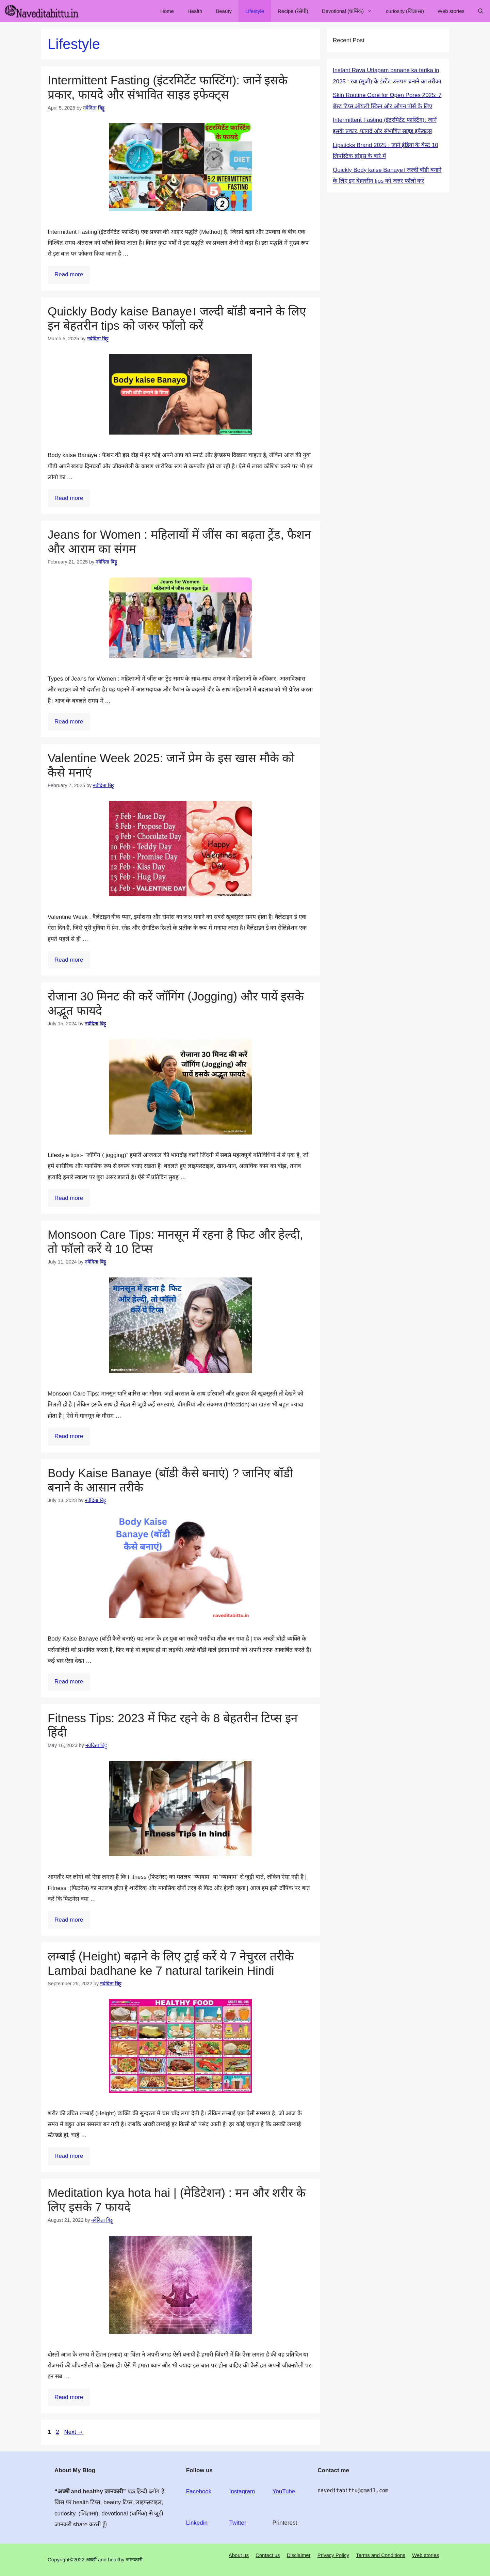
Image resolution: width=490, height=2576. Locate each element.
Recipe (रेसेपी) (293, 11)
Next (73, 2432)
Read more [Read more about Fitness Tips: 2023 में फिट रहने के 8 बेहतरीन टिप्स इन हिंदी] (68, 1920)
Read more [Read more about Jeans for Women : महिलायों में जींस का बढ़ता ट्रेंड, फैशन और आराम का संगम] (68, 721)
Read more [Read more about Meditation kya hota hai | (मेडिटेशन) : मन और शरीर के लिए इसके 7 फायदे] (68, 2397)
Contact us (268, 2555)
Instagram (242, 2491)
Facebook (199, 2491)
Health (194, 11)
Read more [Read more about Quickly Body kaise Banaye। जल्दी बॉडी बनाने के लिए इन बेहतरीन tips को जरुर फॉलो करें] (68, 498)
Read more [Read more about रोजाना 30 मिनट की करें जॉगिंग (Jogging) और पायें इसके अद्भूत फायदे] (68, 1198)
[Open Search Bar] (480, 11)
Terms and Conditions (380, 2555)
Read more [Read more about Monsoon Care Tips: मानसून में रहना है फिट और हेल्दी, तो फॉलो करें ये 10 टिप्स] (68, 1436)
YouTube (283, 2491)
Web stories (451, 11)
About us (239, 2555)
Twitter (237, 2523)
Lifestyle (254, 11)
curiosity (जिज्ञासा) (405, 11)
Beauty (224, 11)
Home (167, 11)
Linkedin (197, 2523)
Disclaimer (299, 2555)
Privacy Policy (333, 2555)
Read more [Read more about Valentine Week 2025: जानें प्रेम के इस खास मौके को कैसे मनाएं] (68, 960)
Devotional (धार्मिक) (350, 11)
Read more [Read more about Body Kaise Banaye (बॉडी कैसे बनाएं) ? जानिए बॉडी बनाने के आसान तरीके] (68, 1681)
